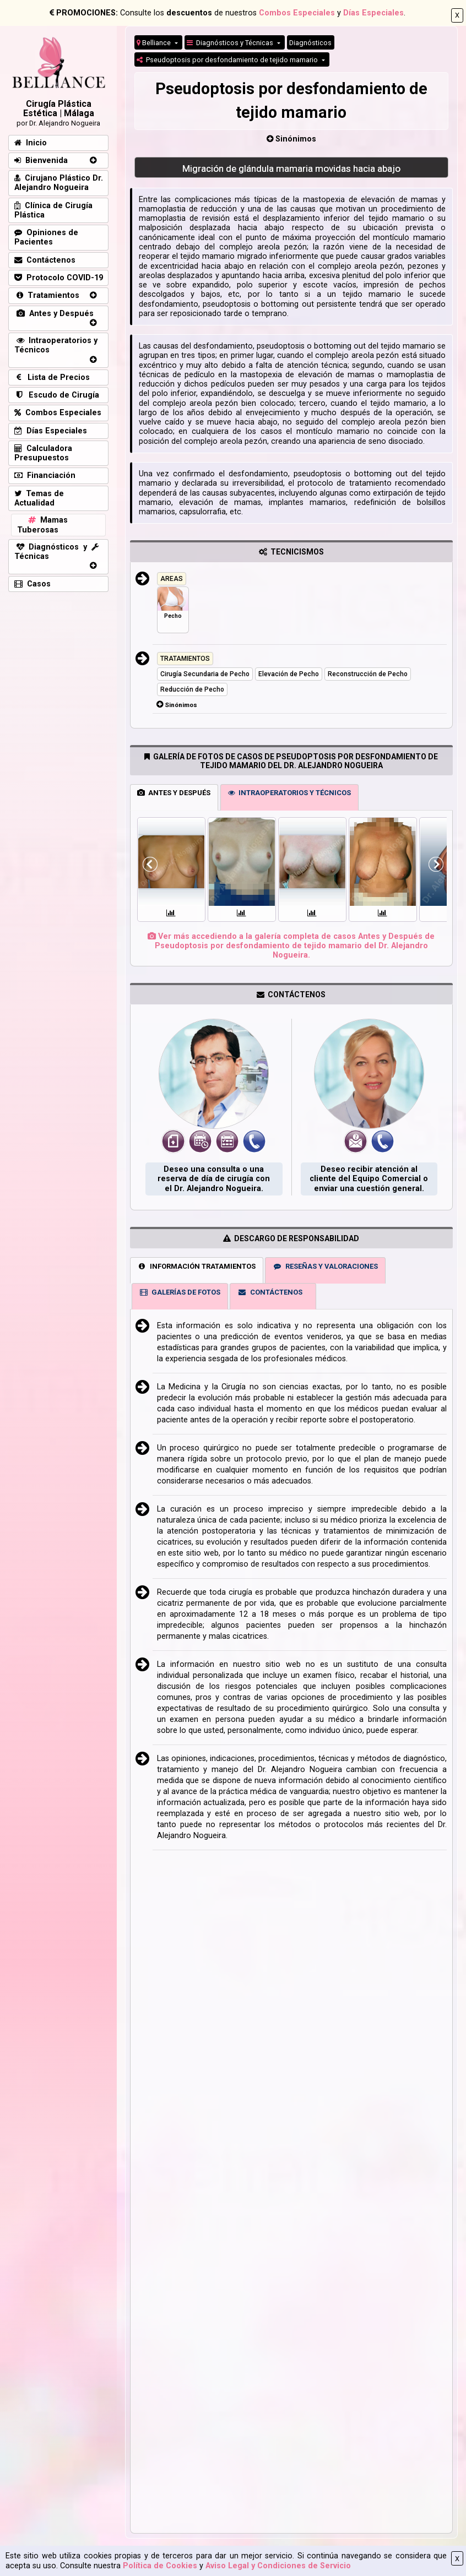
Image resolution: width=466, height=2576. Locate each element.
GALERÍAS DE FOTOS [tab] (180, 1292)
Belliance (154, 43)
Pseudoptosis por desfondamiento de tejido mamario (228, 60)
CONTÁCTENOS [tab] (269, 1292)
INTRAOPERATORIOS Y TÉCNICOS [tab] (289, 793)
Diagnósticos (310, 43)
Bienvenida (41, 160)
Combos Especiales (297, 13)
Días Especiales (373, 13)
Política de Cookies (160, 2565)
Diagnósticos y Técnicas (231, 43)
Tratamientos (46, 295)
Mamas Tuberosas (42, 524)
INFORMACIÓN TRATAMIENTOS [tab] (196, 1266)
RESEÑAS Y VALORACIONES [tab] (325, 1266)
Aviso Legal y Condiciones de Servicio (278, 2565)
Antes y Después (54, 313)
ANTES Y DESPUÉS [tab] (173, 793)
